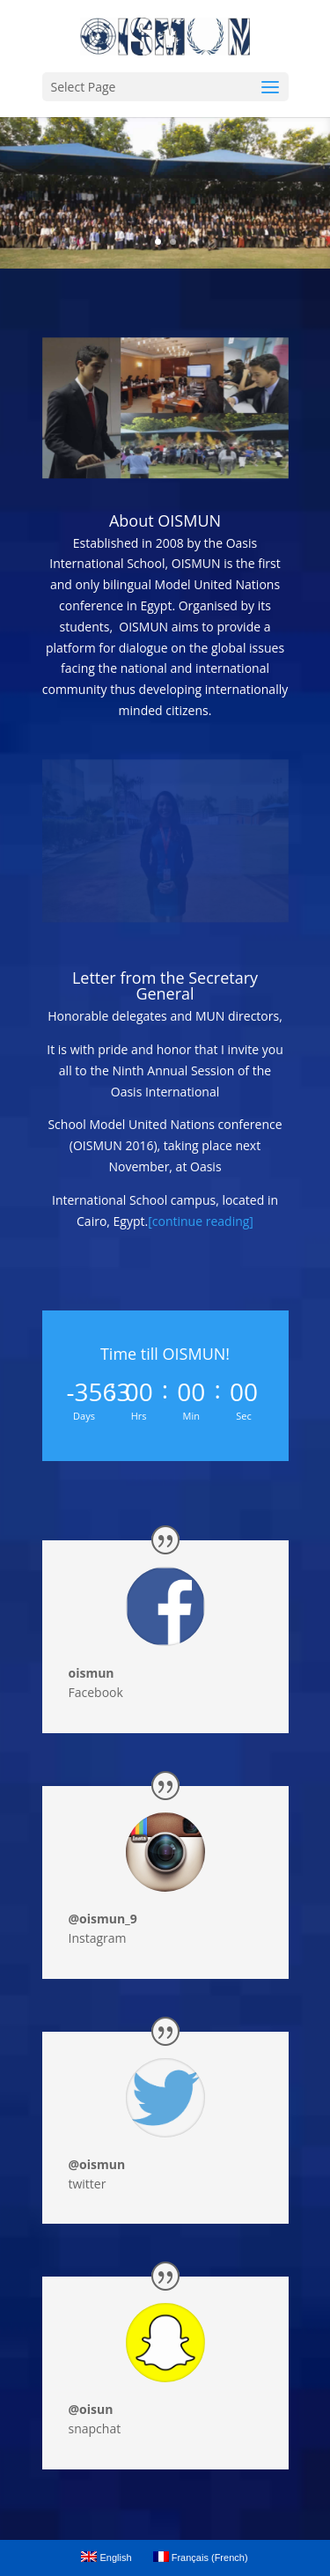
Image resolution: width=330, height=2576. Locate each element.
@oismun (97, 2164)
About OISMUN (165, 520)
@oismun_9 (103, 1918)
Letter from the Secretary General (165, 985)
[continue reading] (200, 1221)
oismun (91, 1672)
